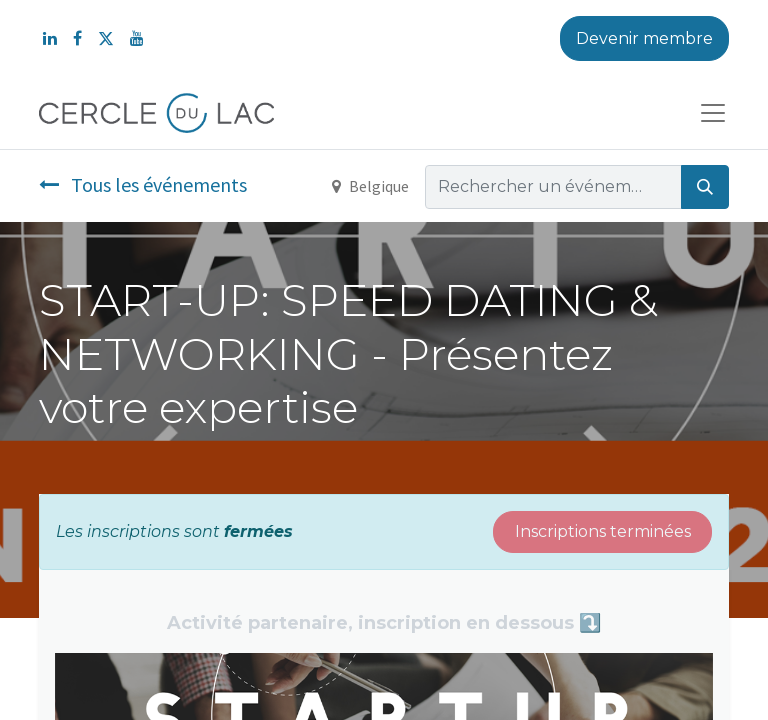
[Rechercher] (705, 187)
